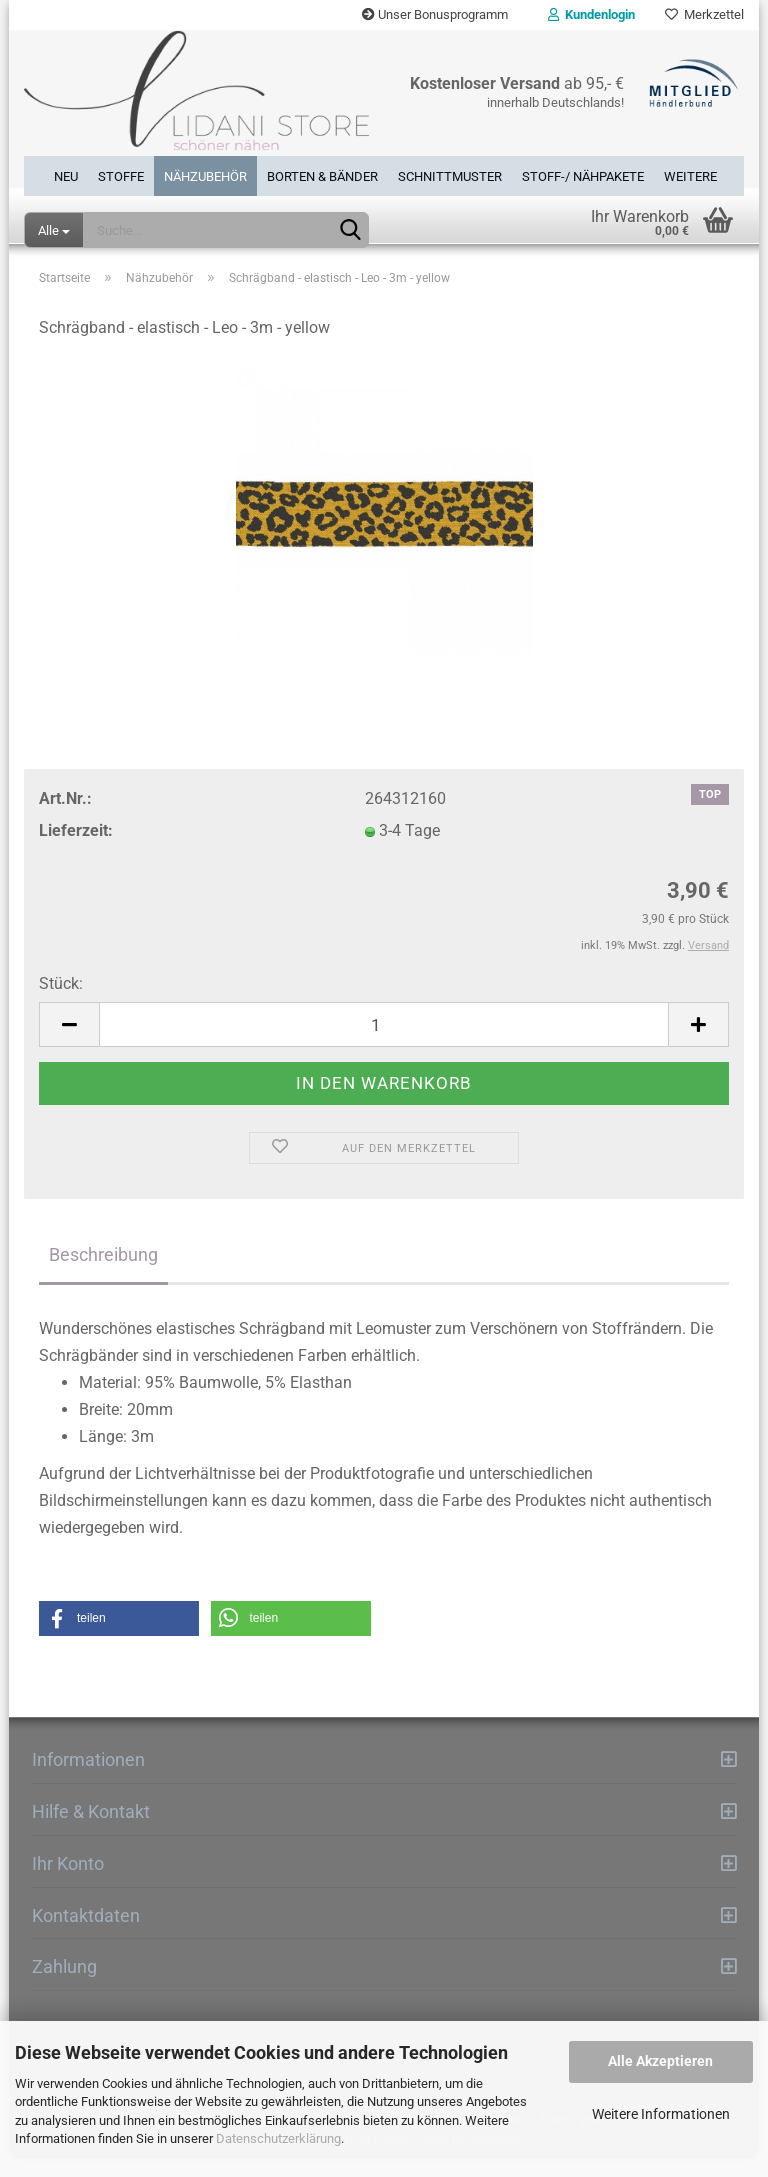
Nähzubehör (205, 176)
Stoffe (121, 176)
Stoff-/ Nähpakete (583, 176)
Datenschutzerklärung (278, 2138)
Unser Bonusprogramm (435, 14)
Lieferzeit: (76, 848)
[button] (119, 1636)
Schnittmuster (450, 176)
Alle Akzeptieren (660, 2061)
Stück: (61, 1001)
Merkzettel (704, 14)
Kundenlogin (591, 14)
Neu (66, 176)
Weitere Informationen (661, 2114)
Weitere (690, 176)
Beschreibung (103, 1271)
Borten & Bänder (322, 176)
